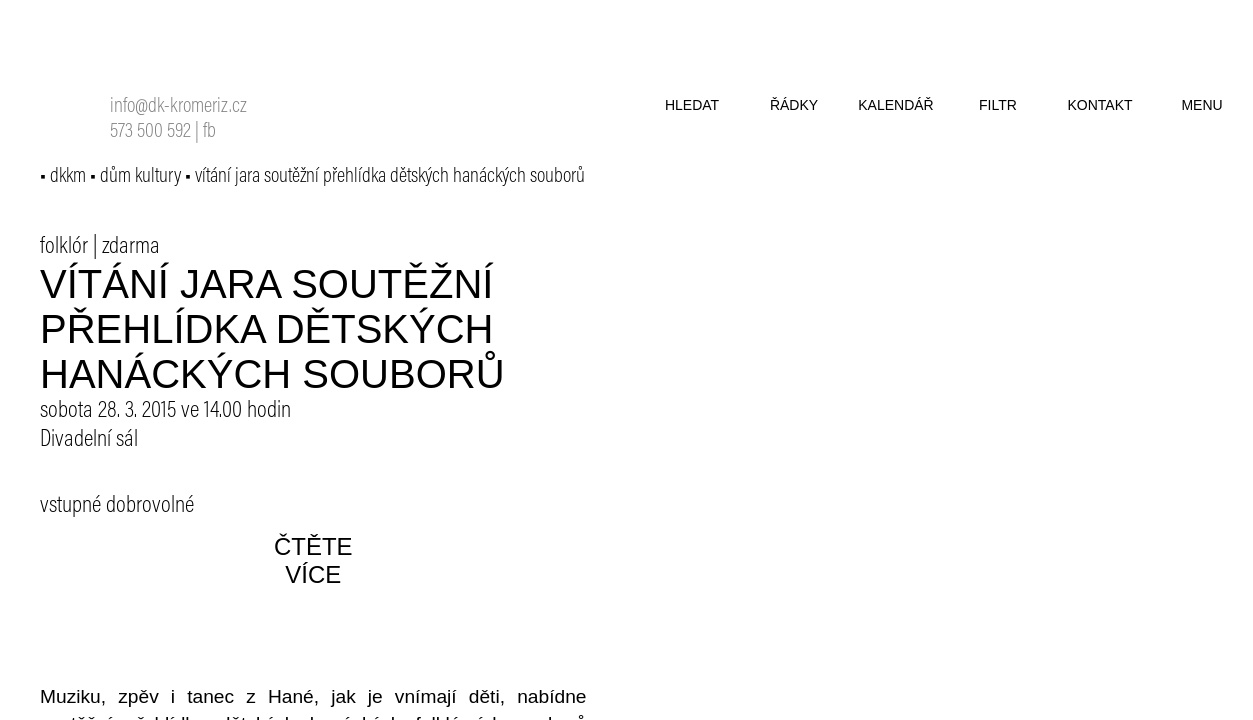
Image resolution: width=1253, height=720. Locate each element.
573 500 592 (150, 132)
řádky (794, 105)
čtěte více (313, 560)
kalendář (895, 105)
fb (209, 132)
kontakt (1099, 105)
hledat (692, 105)
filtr (998, 105)
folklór (64, 247)
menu (1201, 105)
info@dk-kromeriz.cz (178, 107)
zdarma (131, 247)
